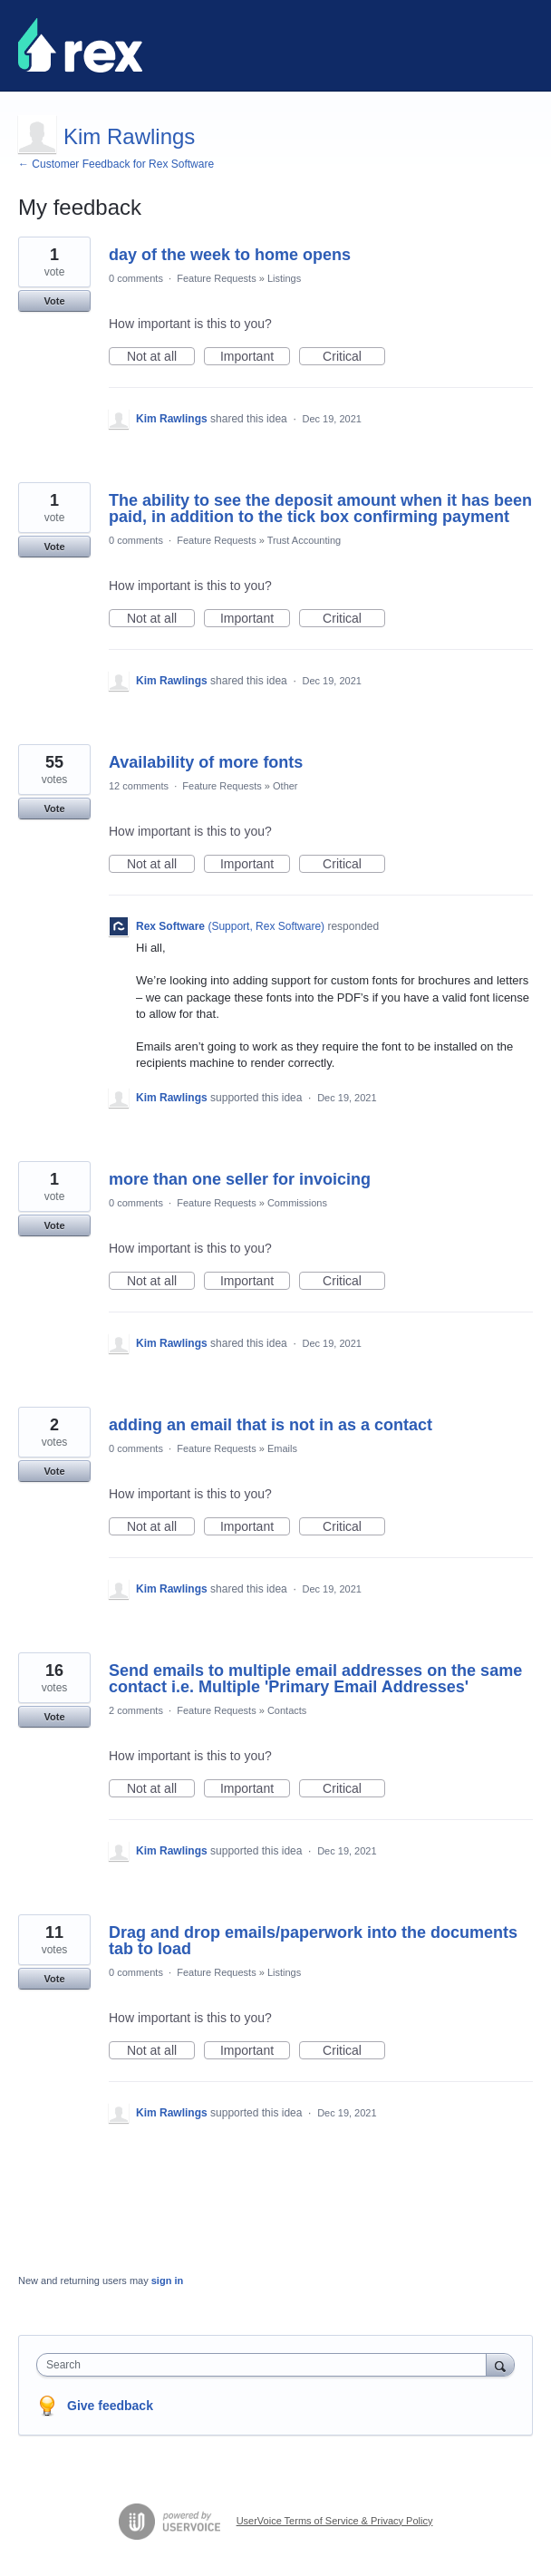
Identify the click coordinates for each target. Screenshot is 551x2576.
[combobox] (265, 2364)
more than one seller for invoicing (240, 1179)
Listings (284, 278)
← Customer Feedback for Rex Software (116, 164)
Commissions (297, 1202)
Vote (54, 300)
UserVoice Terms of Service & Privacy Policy (335, 2520)
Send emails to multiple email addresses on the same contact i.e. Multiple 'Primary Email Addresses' (315, 1678)
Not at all (161, 357)
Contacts (286, 1710)
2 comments (136, 1710)
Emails (282, 1448)
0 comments (136, 278)
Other (285, 785)
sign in (167, 2280)
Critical (354, 357)
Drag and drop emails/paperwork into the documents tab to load (313, 1940)
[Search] (500, 2364)
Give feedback (110, 2405)
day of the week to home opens (230, 255)
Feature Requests (216, 278)
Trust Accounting (304, 540)
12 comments (139, 785)
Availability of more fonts (206, 762)
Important (255, 357)
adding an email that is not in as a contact (270, 1425)
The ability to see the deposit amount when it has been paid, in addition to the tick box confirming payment (320, 508)
